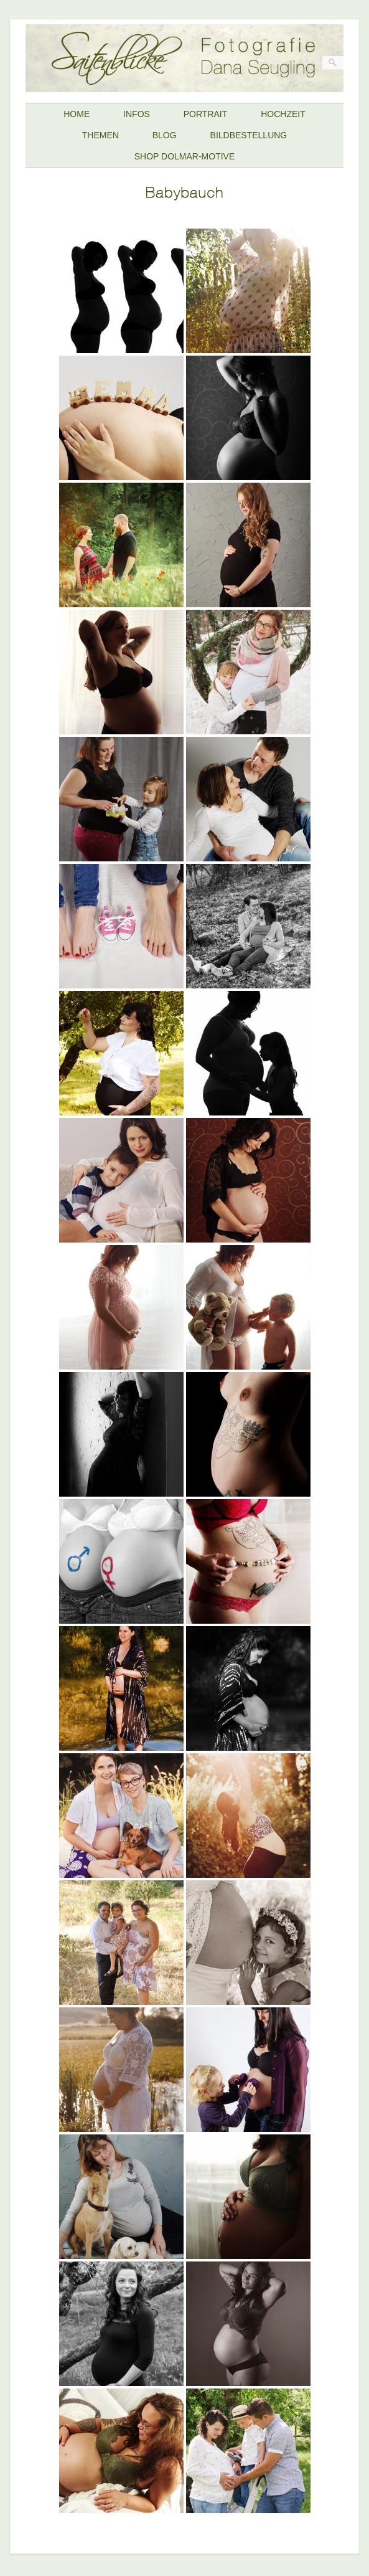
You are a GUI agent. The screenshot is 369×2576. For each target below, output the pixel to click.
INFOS (136, 114)
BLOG (164, 135)
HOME (76, 114)
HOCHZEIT (283, 114)
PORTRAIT (206, 114)
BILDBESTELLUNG (248, 135)
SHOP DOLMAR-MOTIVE (184, 156)
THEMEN (100, 135)
